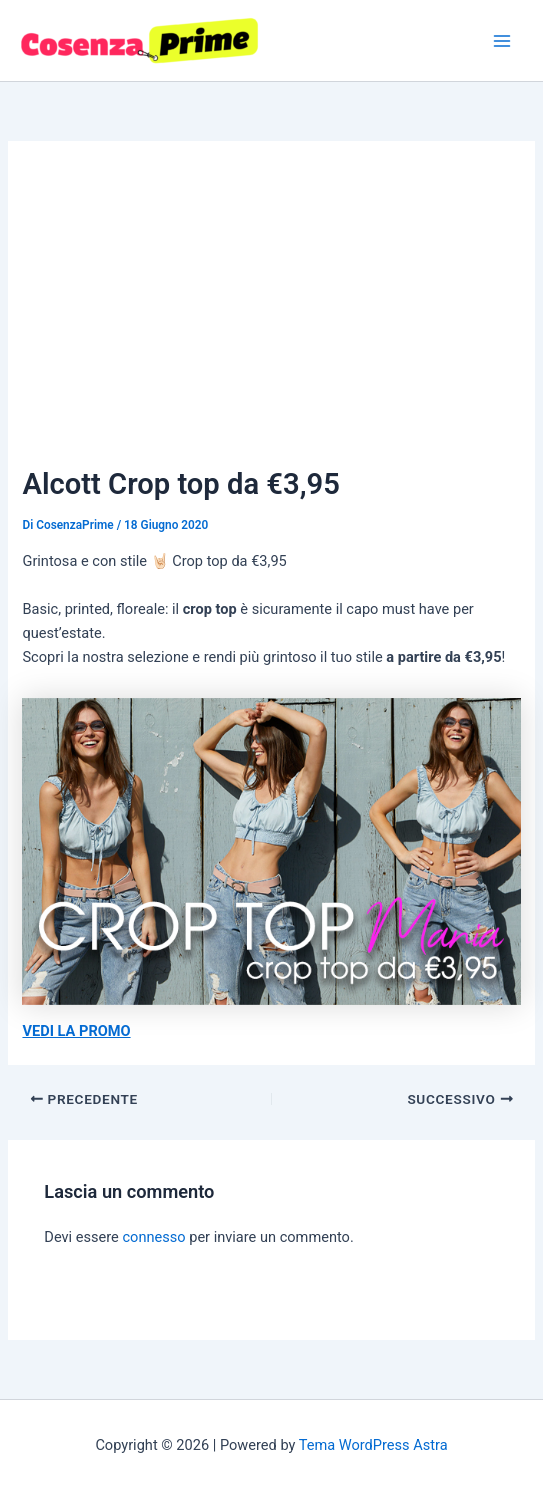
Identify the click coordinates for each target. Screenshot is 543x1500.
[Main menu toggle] (502, 41)
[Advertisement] (272, 312)
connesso (153, 1237)
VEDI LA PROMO (76, 1031)
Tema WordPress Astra (373, 1445)
